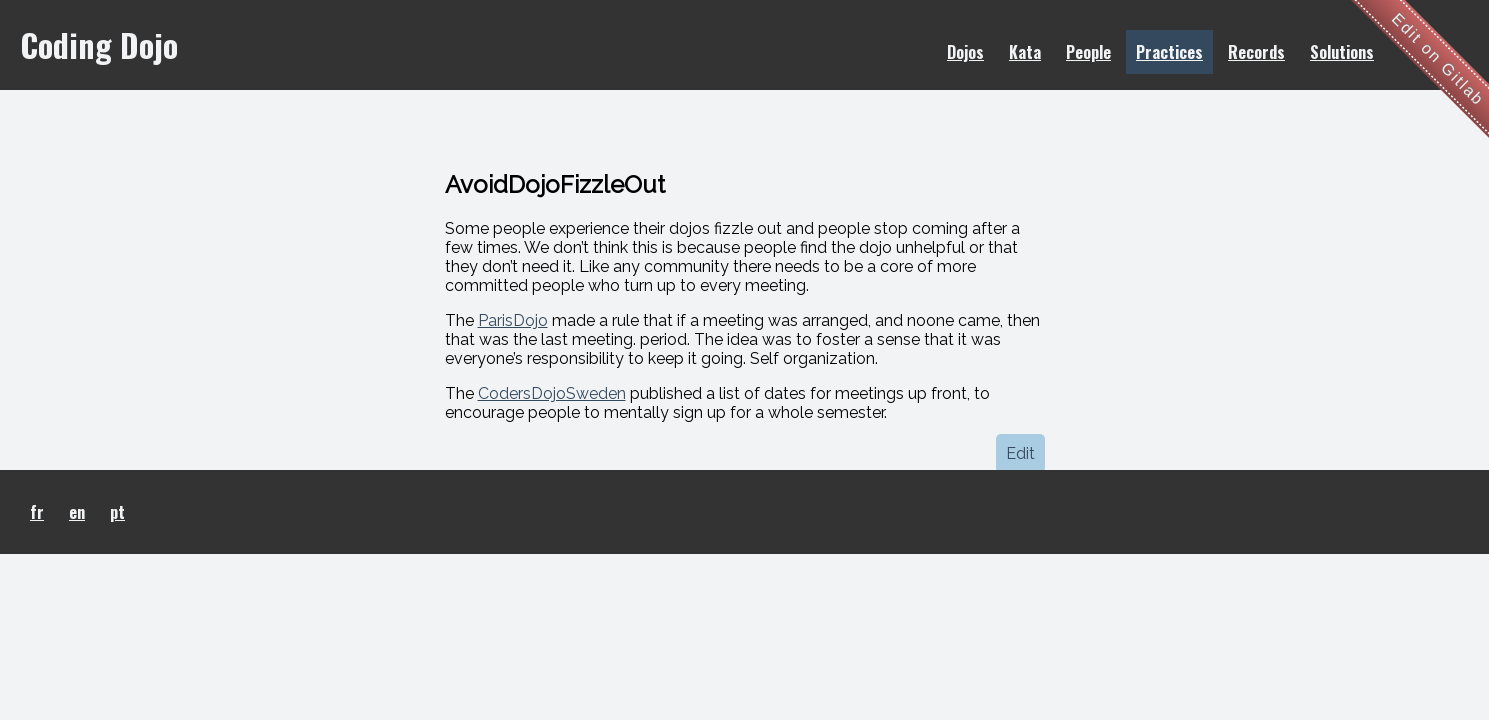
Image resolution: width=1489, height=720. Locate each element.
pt (117, 512)
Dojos (965, 52)
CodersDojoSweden (552, 393)
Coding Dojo (99, 44)
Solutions (1342, 52)
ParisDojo (513, 320)
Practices (1169, 52)
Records (1256, 52)
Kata (1025, 52)
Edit (1020, 453)
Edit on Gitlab (1438, 59)
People (1088, 52)
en (77, 512)
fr (37, 512)
